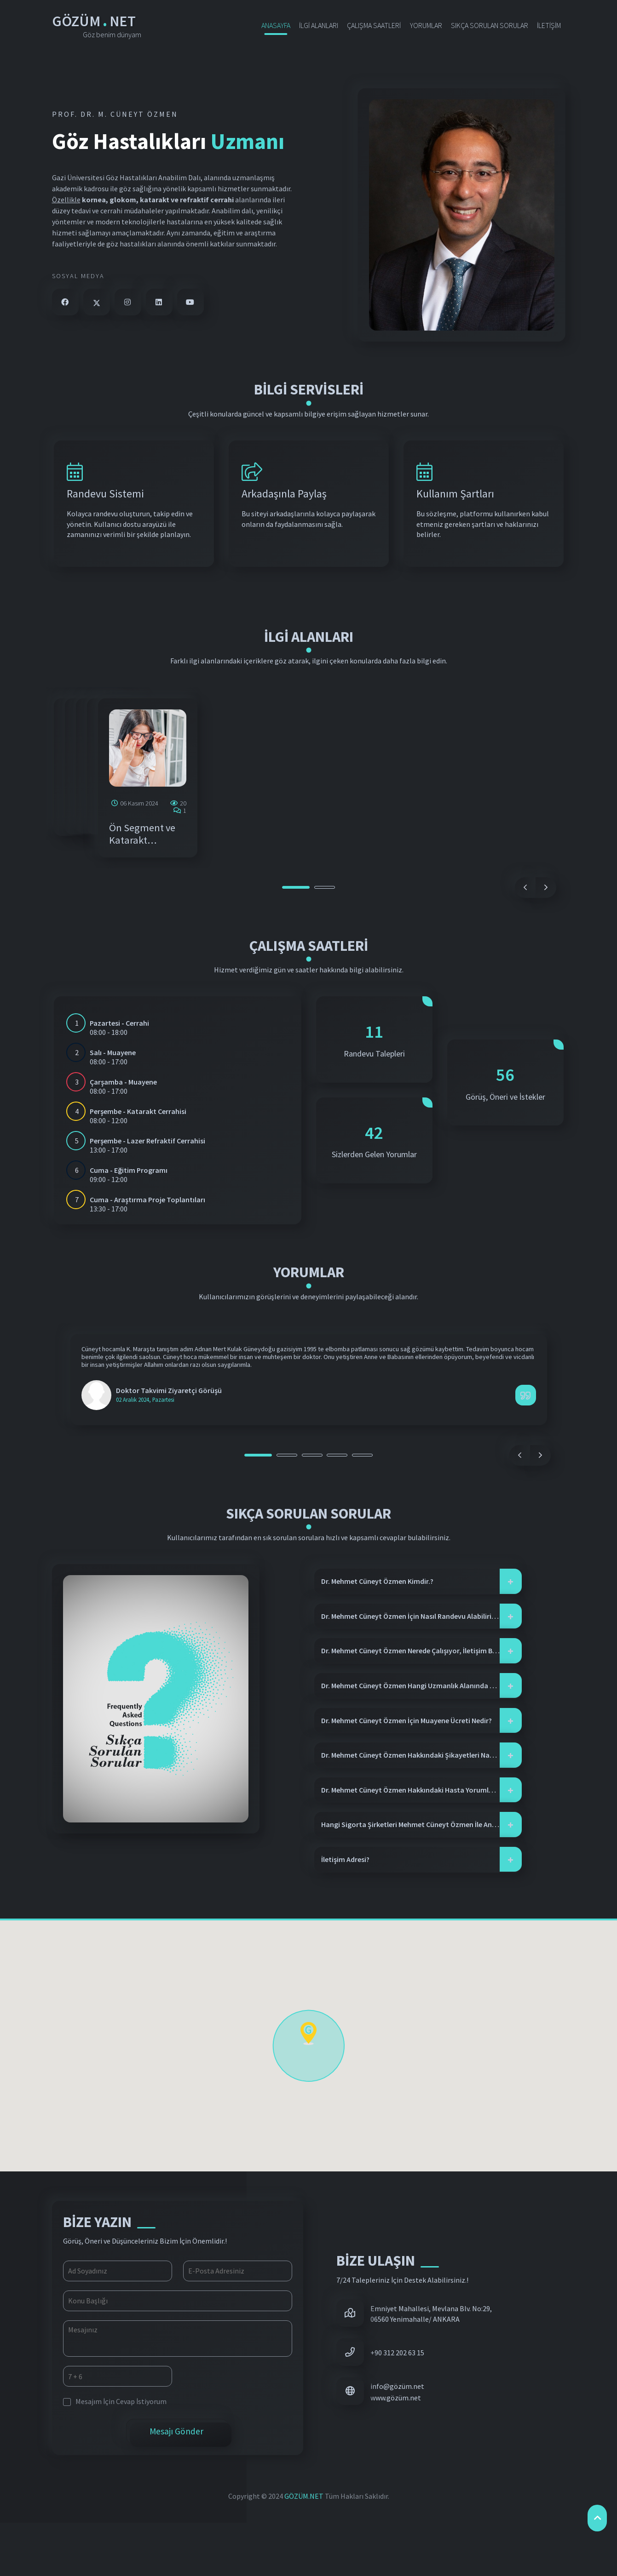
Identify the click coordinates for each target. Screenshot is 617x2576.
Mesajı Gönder (177, 2484)
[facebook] (65, 302)
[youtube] (190, 302)
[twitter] (96, 302)
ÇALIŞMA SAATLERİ (374, 25)
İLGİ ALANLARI (318, 25)
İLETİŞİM (549, 25)
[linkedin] (159, 302)
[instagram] (128, 302)
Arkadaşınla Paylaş (284, 496)
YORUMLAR (426, 25)
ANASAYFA (275, 25)
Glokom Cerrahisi (278, 881)
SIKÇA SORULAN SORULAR (489, 25)
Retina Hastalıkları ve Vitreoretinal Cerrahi (112, 887)
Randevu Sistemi (105, 496)
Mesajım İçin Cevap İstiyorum (115, 2454)
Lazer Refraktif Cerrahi (464, 881)
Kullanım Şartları (455, 496)
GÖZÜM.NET (304, 2549)
